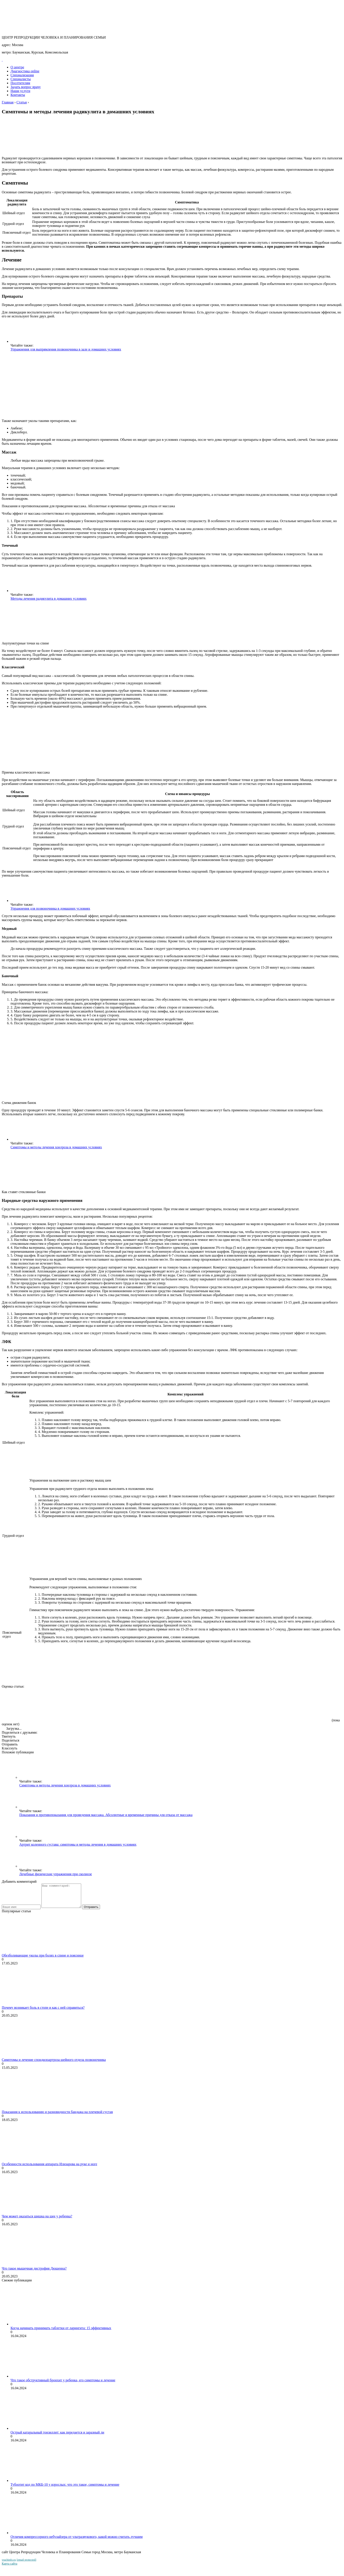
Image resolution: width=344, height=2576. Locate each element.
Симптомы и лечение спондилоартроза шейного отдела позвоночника (54, 2064)
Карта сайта (9, 2568)
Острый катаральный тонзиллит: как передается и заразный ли (57, 2437)
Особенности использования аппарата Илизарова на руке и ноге (49, 2168)
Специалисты (21, 79)
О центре (17, 67)
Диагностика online (25, 71)
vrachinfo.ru (9, 2564)
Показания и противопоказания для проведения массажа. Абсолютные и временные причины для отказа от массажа (105, 1815)
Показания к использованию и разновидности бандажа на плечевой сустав (57, 2116)
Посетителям (20, 83)
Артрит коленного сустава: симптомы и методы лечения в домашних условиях (77, 1844)
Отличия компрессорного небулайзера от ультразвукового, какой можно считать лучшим (77, 2541)
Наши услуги (20, 91)
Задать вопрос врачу (26, 87)
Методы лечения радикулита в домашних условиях (49, 598)
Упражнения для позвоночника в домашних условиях (50, 908)
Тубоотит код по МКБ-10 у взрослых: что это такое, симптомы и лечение (65, 2489)
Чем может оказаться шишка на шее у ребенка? (37, 2221)
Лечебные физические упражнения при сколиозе (55, 1874)
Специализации (22, 75)
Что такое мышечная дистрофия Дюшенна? (34, 2273)
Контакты (18, 95)
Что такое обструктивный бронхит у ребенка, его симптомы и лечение (63, 2385)
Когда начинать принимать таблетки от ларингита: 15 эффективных (61, 2332)
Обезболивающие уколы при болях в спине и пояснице (43, 1960)
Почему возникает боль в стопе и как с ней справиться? (43, 2012)
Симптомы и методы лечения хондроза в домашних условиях (56, 1147)
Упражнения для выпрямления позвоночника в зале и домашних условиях (66, 349)
